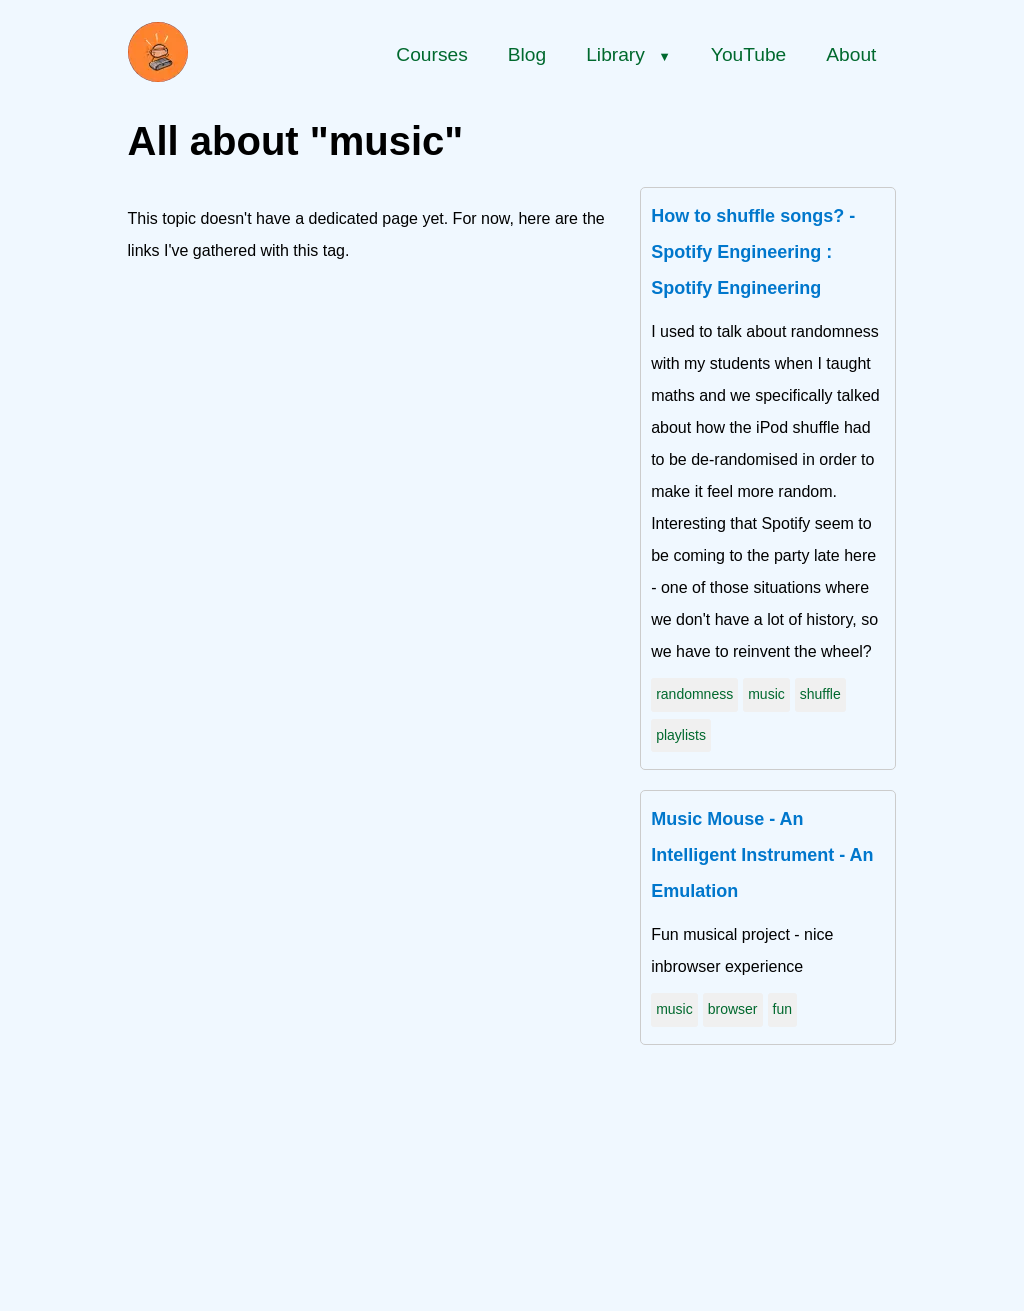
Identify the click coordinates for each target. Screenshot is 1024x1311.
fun (782, 1009)
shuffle (820, 694)
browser (733, 1009)
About (851, 54)
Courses (431, 54)
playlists (681, 735)
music (766, 694)
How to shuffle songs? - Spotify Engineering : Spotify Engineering (753, 252)
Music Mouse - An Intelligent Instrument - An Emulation (762, 855)
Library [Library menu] (628, 54)
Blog (527, 54)
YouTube (748, 54)
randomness (694, 694)
